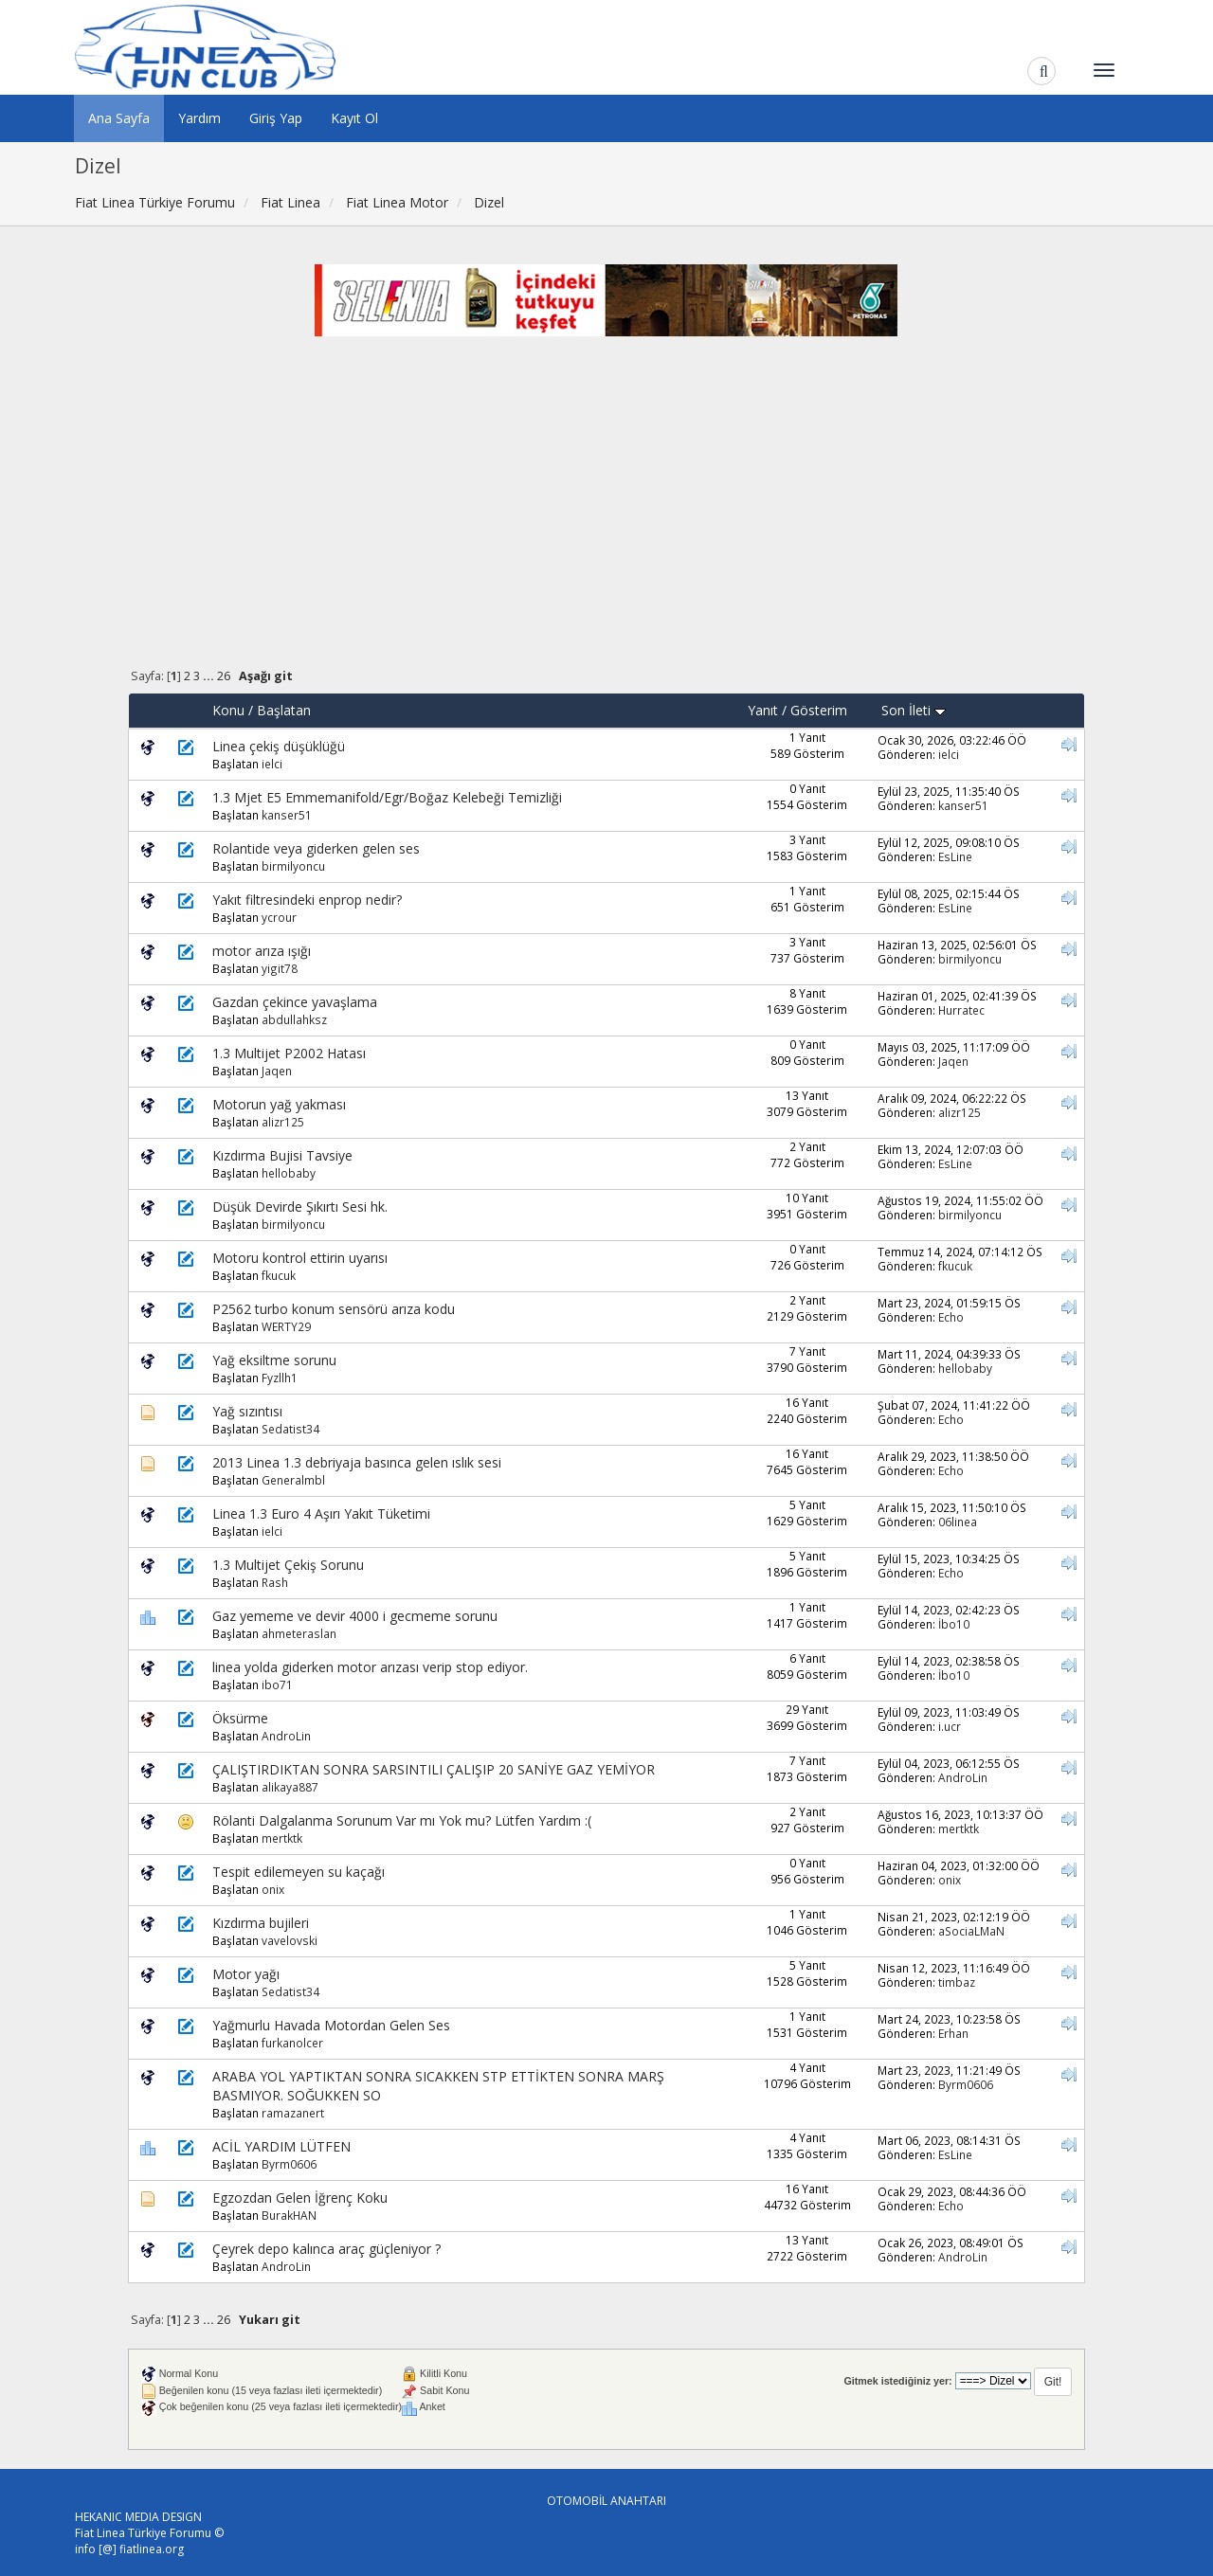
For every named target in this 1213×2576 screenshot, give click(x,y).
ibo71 (277, 1684)
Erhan (953, 2033)
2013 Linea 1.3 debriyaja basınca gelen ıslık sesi (356, 1462)
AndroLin (286, 1735)
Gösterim (818, 710)
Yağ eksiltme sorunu (274, 1360)
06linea (957, 1521)
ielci (272, 763)
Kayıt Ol (354, 118)
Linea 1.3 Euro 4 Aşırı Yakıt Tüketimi (321, 1513)
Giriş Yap (275, 118)
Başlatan (284, 710)
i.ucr (949, 1726)
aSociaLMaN (971, 1930)
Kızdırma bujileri (260, 1923)
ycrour (279, 917)
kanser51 (287, 814)
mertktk (282, 1838)
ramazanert (293, 2112)
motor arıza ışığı (261, 951)
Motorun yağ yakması (279, 1104)
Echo (951, 1316)
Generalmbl (293, 1479)
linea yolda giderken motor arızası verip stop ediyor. (370, 1667)
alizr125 (283, 1121)
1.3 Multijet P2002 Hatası (289, 1053)
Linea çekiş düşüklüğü (278, 746)
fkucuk (279, 1275)
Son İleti (913, 710)
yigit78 (280, 968)
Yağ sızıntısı (247, 1411)
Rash (275, 1582)
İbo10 (953, 1623)
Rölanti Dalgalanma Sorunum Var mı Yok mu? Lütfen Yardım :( (401, 1820)
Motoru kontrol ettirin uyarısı (300, 1258)
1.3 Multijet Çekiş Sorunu (288, 1565)
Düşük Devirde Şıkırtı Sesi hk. (300, 1207)
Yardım (199, 118)
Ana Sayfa (119, 118)
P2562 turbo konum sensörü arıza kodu (333, 1309)
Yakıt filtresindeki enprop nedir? (307, 900)
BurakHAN (289, 2215)
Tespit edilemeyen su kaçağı (298, 1872)
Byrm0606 (965, 2084)
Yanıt (763, 710)
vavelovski (289, 1940)
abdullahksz (294, 1019)
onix (273, 1889)
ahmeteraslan (299, 1633)
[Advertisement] (606, 516)
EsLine (955, 856)
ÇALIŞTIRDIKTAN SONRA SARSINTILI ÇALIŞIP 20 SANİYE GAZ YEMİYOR (433, 1769)
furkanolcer (292, 2042)
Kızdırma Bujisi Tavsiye (282, 1155)
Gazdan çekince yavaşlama (294, 1002)
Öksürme (240, 1718)
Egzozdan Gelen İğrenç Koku (300, 2198)
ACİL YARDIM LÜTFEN (281, 2146)
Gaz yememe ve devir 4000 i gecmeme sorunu (355, 1616)
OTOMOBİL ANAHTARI (606, 2501)
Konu (228, 710)
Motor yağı (246, 1974)
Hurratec (961, 1010)
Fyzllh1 (280, 1377)
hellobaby (289, 1172)
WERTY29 (286, 1326)
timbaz (956, 1982)
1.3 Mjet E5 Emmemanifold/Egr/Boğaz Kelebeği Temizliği (387, 797)
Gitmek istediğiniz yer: (897, 2381)
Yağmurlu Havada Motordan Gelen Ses (331, 2025)
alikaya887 (290, 1786)
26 (223, 676)
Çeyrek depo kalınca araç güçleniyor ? (326, 2249)
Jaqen (277, 1070)
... (210, 676)
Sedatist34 (290, 1428)
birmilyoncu (293, 866)
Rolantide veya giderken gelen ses (316, 848)
